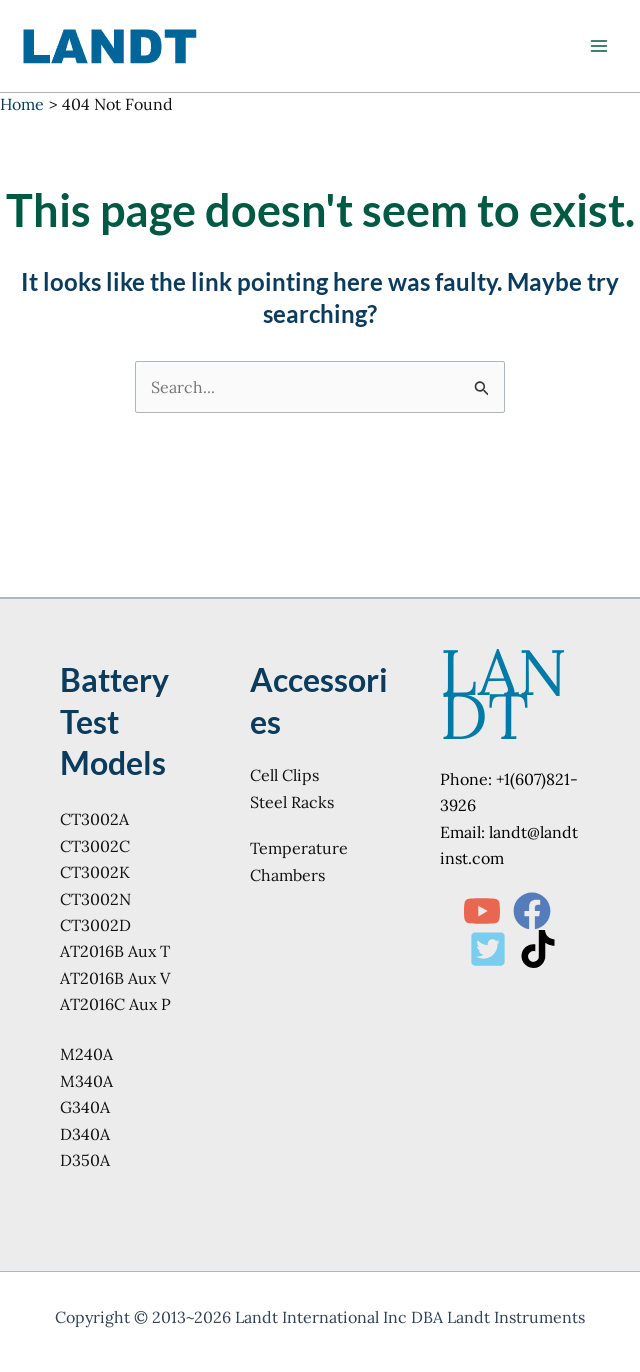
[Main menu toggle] (599, 46)
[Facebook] (532, 911)
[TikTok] (538, 949)
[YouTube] (482, 911)
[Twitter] (488, 949)
